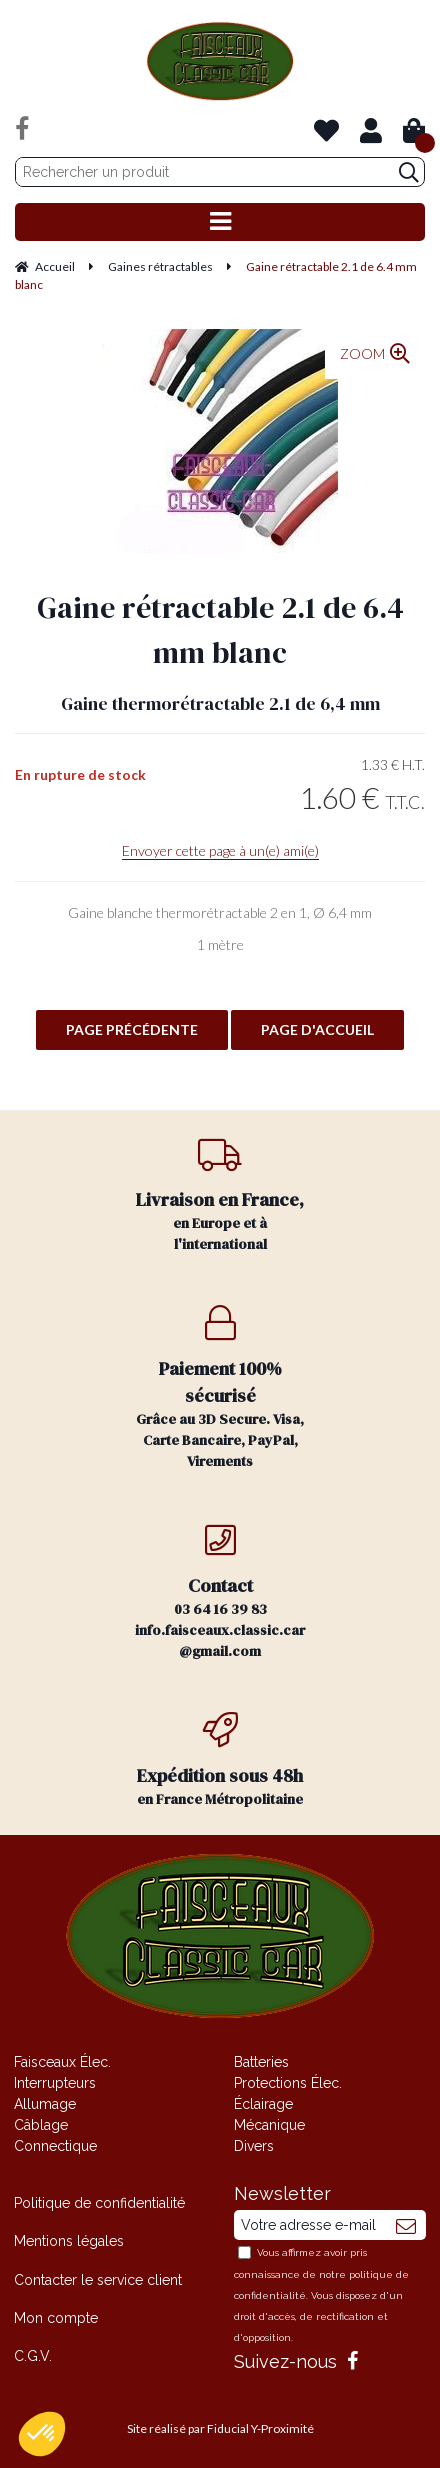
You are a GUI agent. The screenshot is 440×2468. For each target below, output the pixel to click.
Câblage (41, 2125)
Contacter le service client (98, 2280)
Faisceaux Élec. (62, 2062)
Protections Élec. (288, 2083)
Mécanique (269, 2125)
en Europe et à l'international (220, 1195)
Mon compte (56, 2318)
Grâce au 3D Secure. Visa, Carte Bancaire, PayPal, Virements (220, 1388)
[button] (42, 2434)
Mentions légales (69, 2241)
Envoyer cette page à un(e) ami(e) (220, 850)
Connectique (55, 2146)
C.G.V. (33, 2356)
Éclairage (263, 2104)
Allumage (45, 2104)
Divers (254, 2146)
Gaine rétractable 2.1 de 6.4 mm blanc (220, 630)
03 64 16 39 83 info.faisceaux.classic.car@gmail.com (220, 1591)
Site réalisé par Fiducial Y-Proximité (220, 2428)
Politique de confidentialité (99, 2203)
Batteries (261, 2062)
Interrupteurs (55, 2083)
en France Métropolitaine (220, 1760)
